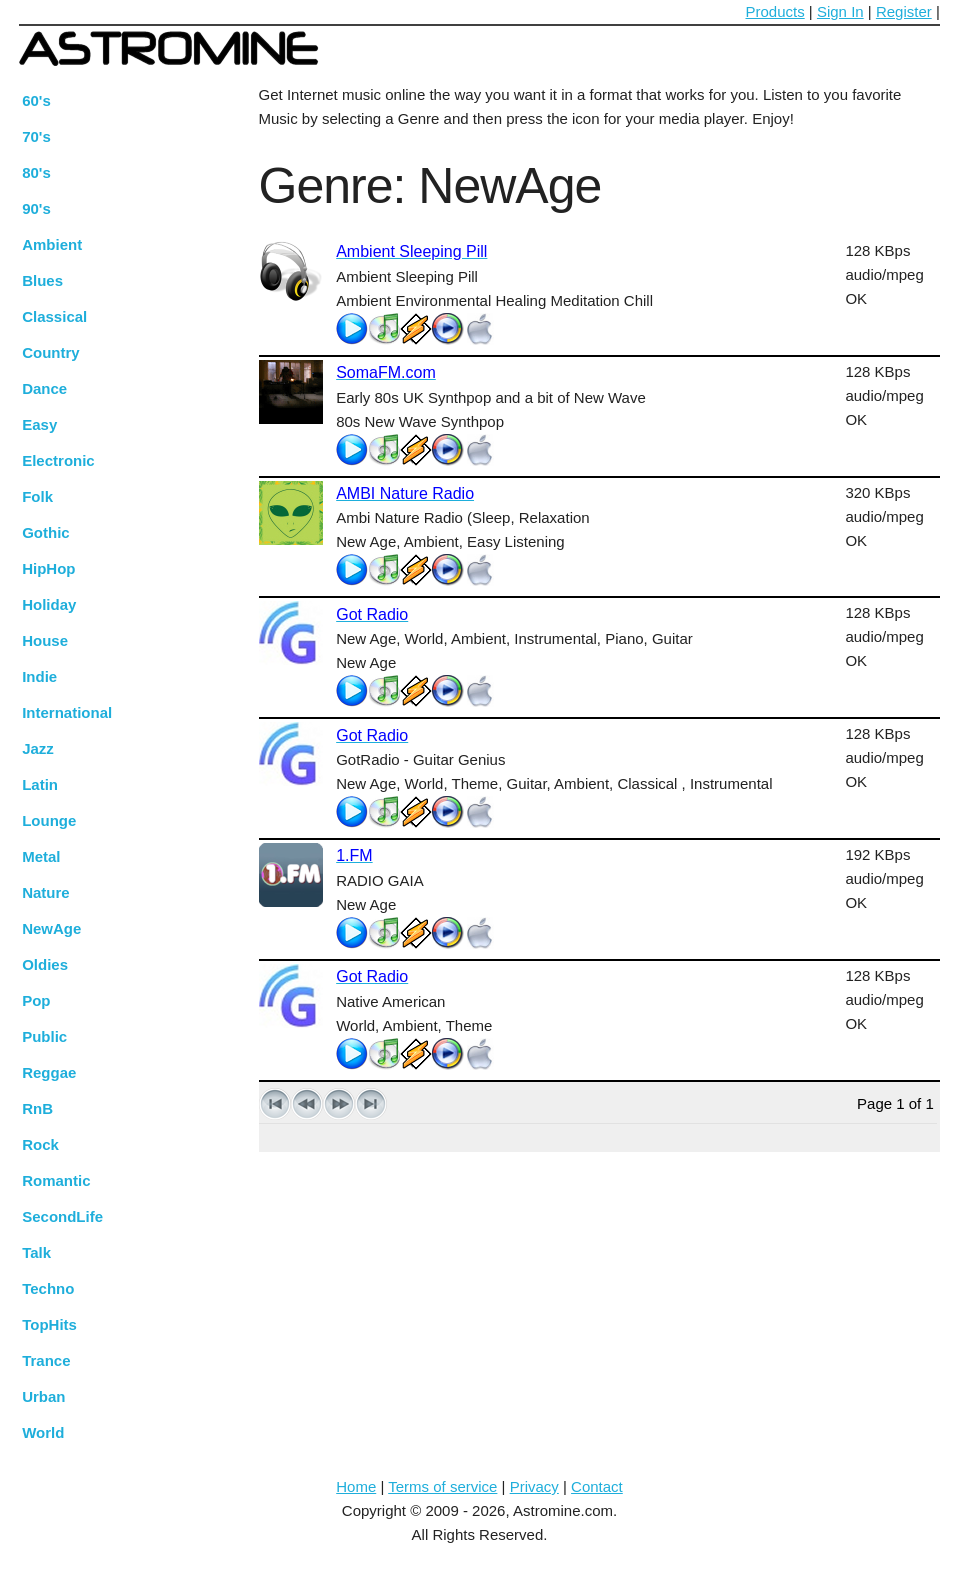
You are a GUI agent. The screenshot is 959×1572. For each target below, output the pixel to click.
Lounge (49, 820)
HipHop (48, 568)
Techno (48, 1288)
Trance (46, 1360)
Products (775, 11)
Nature (46, 892)
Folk (37, 496)
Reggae (49, 1072)
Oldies (45, 964)
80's (36, 172)
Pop (36, 1000)
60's (36, 100)
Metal (41, 856)
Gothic (46, 532)
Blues (42, 280)
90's (36, 208)
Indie (39, 676)
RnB (37, 1108)
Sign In (840, 11)
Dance (44, 388)
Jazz (38, 748)
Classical (54, 316)
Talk (36, 1252)
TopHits (49, 1324)
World (43, 1432)
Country (51, 352)
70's (36, 136)
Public (44, 1036)
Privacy (534, 1486)
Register (904, 11)
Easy (39, 424)
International (67, 712)
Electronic (58, 460)
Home (356, 1486)
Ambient (52, 244)
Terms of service (442, 1486)
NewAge (51, 928)
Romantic (56, 1180)
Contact (597, 1486)
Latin (40, 784)
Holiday (49, 604)
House (45, 640)
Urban (43, 1396)
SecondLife (62, 1216)
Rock (40, 1144)
